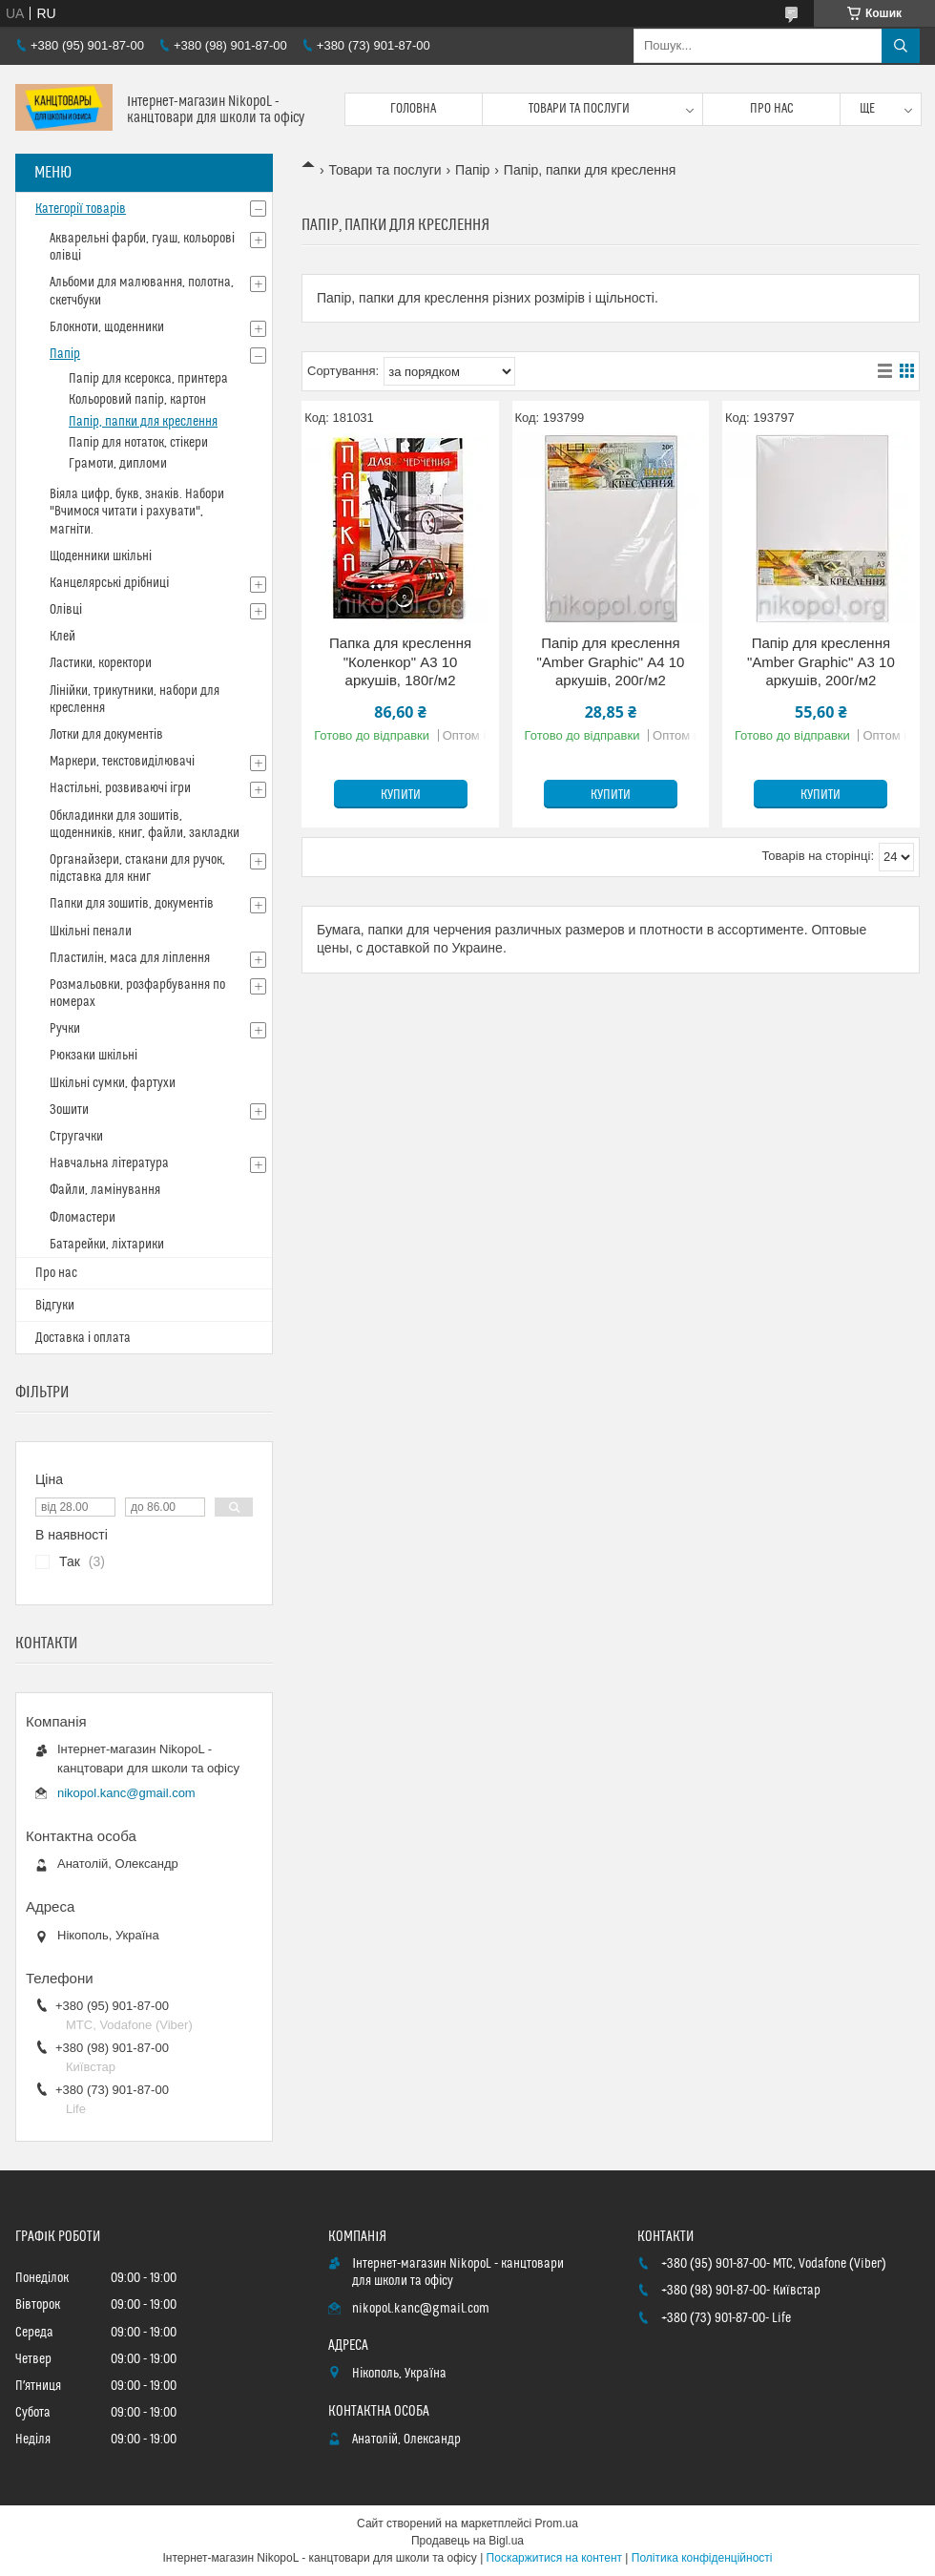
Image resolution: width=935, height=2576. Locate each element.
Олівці (66, 610)
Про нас (772, 108)
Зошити (69, 1110)
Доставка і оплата (83, 1338)
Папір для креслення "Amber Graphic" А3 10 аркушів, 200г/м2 (821, 661)
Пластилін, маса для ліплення (130, 958)
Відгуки (54, 1305)
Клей (62, 636)
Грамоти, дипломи (118, 463)
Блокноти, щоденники (107, 327)
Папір (472, 170)
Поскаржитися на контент (554, 2558)
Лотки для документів (106, 735)
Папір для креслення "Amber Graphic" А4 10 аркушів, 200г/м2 (611, 661)
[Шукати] (901, 46)
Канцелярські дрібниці (109, 583)
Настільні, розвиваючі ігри (120, 788)
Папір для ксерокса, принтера (148, 379)
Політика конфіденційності (702, 2558)
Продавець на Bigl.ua (467, 2540)
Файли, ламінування (105, 1190)
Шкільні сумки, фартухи (113, 1083)
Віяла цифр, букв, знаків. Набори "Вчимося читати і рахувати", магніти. (137, 511)
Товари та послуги (579, 108)
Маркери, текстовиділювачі (122, 761)
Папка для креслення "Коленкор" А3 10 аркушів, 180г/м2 (400, 661)
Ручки (65, 1029)
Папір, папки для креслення (143, 421)
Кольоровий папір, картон (137, 400)
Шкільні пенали (91, 931)
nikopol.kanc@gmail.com (126, 1793)
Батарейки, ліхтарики (107, 1244)
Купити (401, 795)
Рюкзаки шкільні (93, 1055)
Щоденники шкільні (101, 556)
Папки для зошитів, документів (132, 903)
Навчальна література (109, 1163)
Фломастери (82, 1217)
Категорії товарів (80, 209)
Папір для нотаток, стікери (138, 442)
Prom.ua (556, 2523)
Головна (413, 108)
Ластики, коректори (101, 663)
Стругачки (76, 1136)
